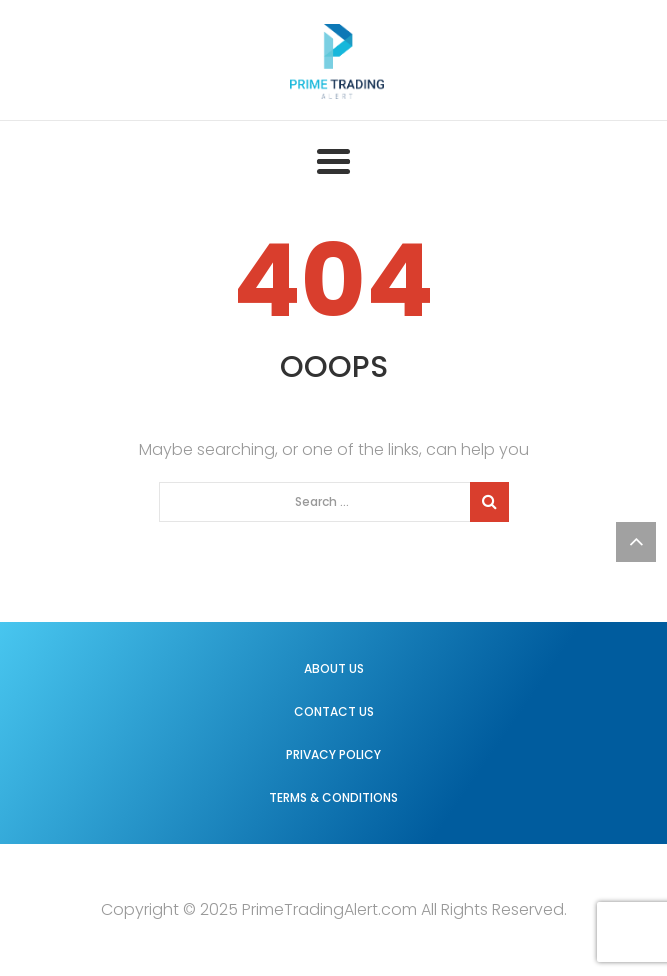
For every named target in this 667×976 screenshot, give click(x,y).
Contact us (334, 711)
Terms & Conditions (333, 797)
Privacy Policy (333, 754)
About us (334, 668)
